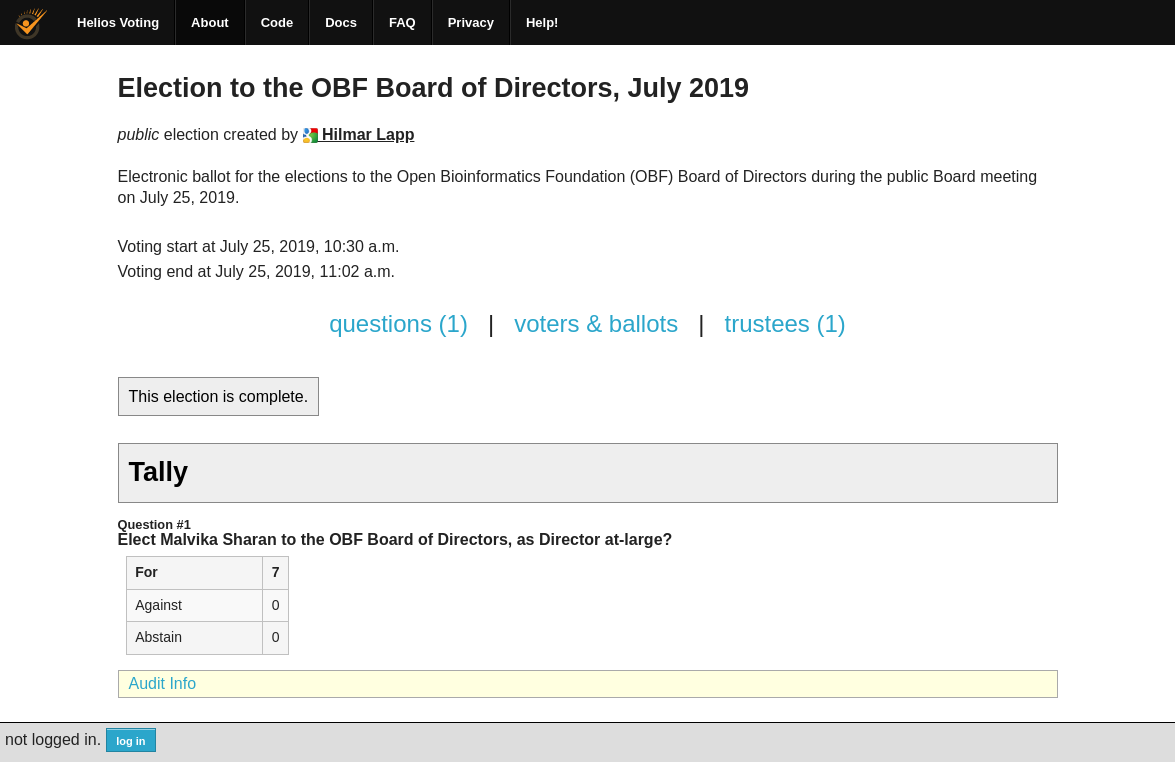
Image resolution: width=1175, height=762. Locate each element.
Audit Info (163, 683)
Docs (341, 22)
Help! (542, 22)
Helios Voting (118, 22)
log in (130, 741)
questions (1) (398, 323)
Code (277, 22)
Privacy (471, 22)
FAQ (402, 22)
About (210, 22)
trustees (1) (784, 323)
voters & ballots (596, 323)
